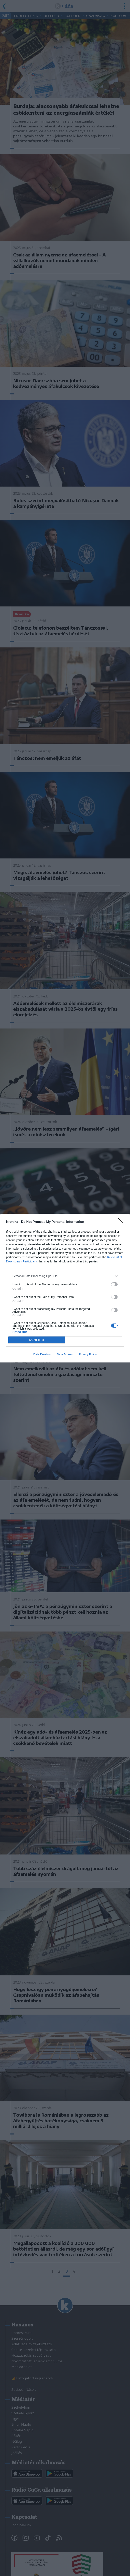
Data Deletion (42, 1354)
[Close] (122, 1222)
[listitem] (65, 1276)
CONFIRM (36, 1339)
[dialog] (65, 1288)
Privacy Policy (88, 1354)
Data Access (65, 1354)
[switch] (114, 1284)
